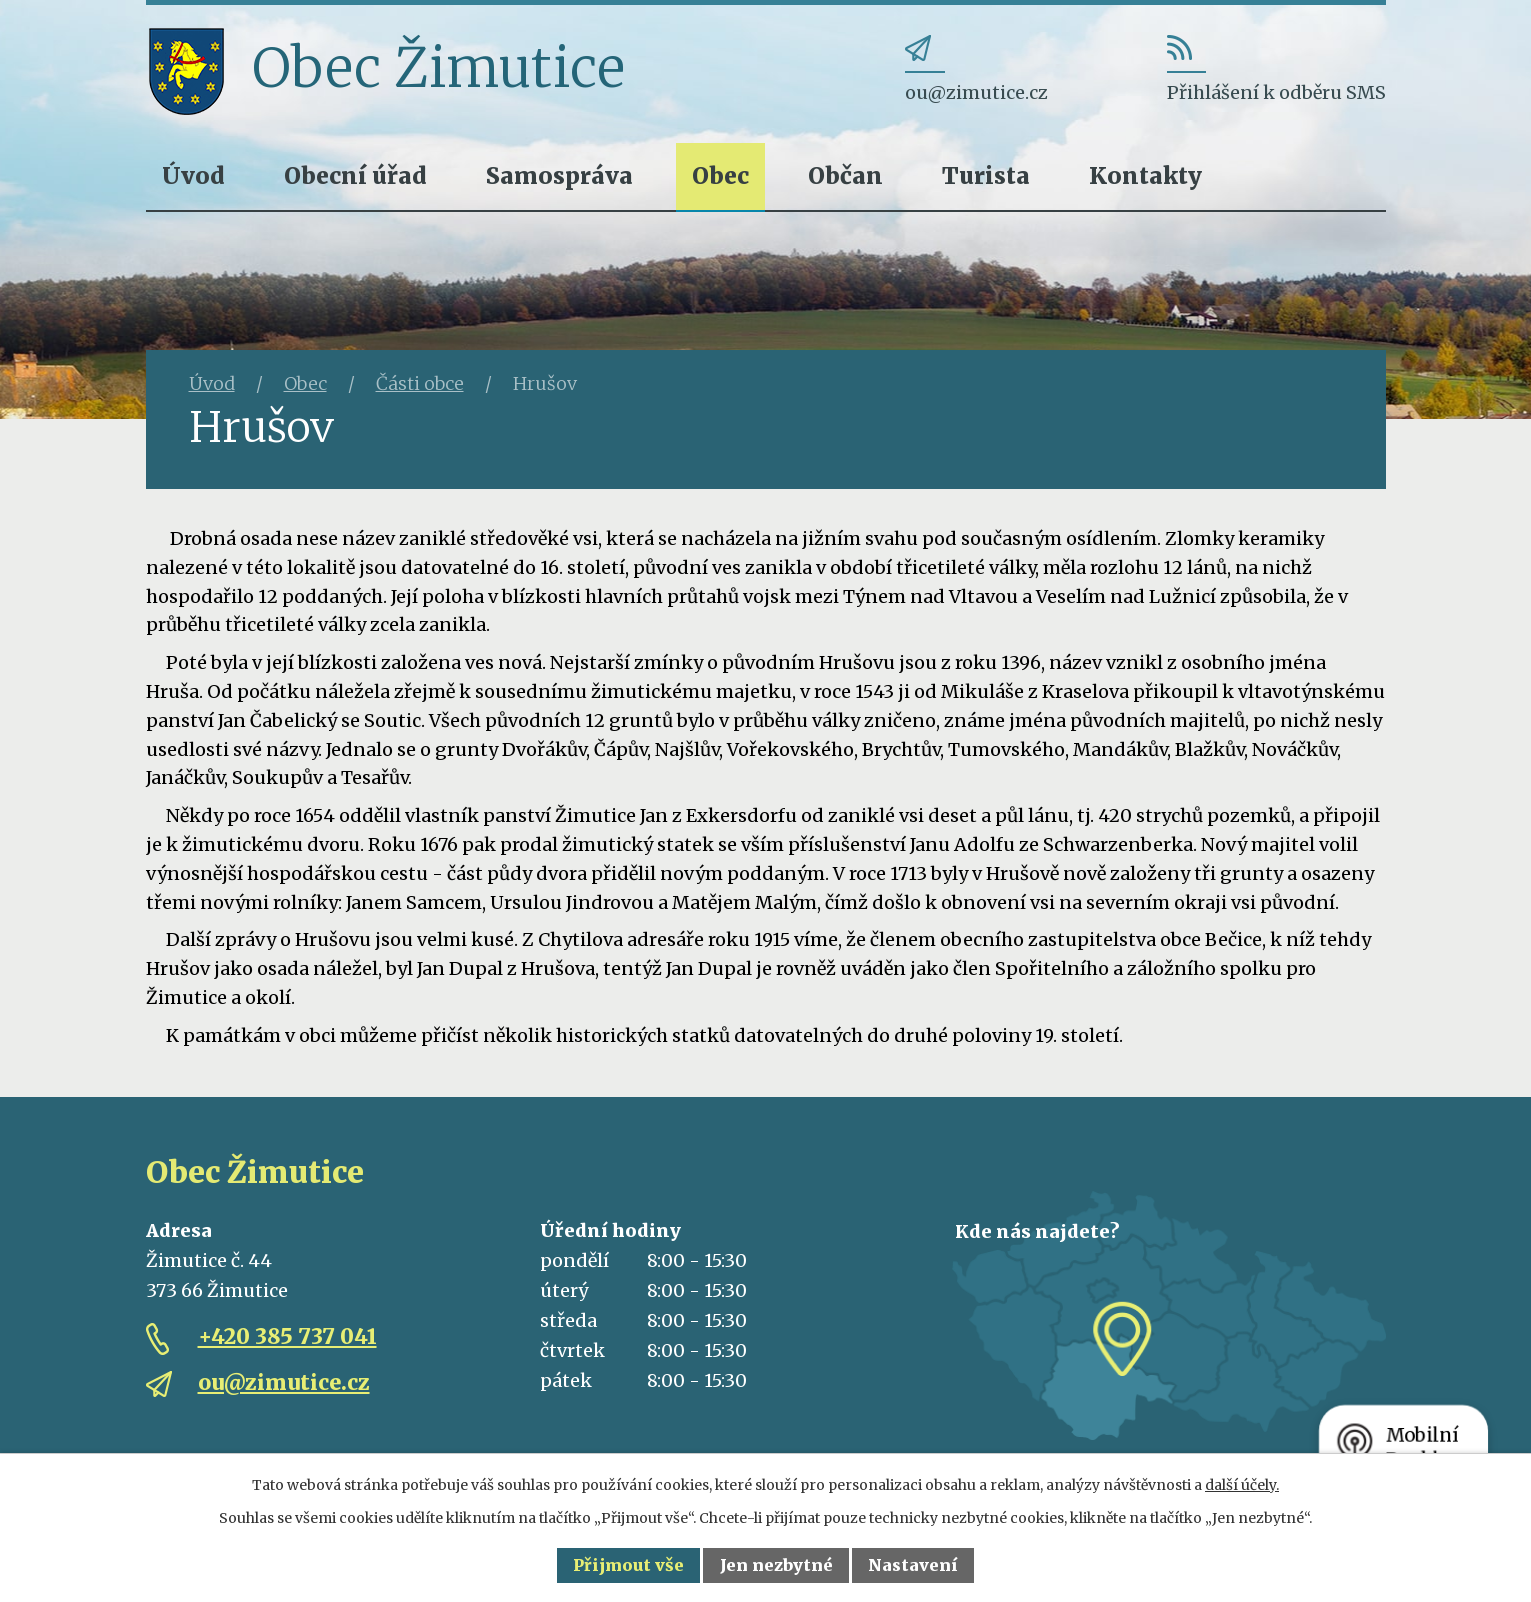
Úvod (193, 175)
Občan (845, 175)
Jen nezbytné (776, 1565)
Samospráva (559, 175)
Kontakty (1145, 175)
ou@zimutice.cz (284, 1382)
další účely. (1242, 1485)
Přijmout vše (628, 1565)
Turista (986, 175)
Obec (720, 175)
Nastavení (913, 1565)
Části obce (420, 383)
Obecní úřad (355, 175)
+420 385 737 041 (287, 1336)
